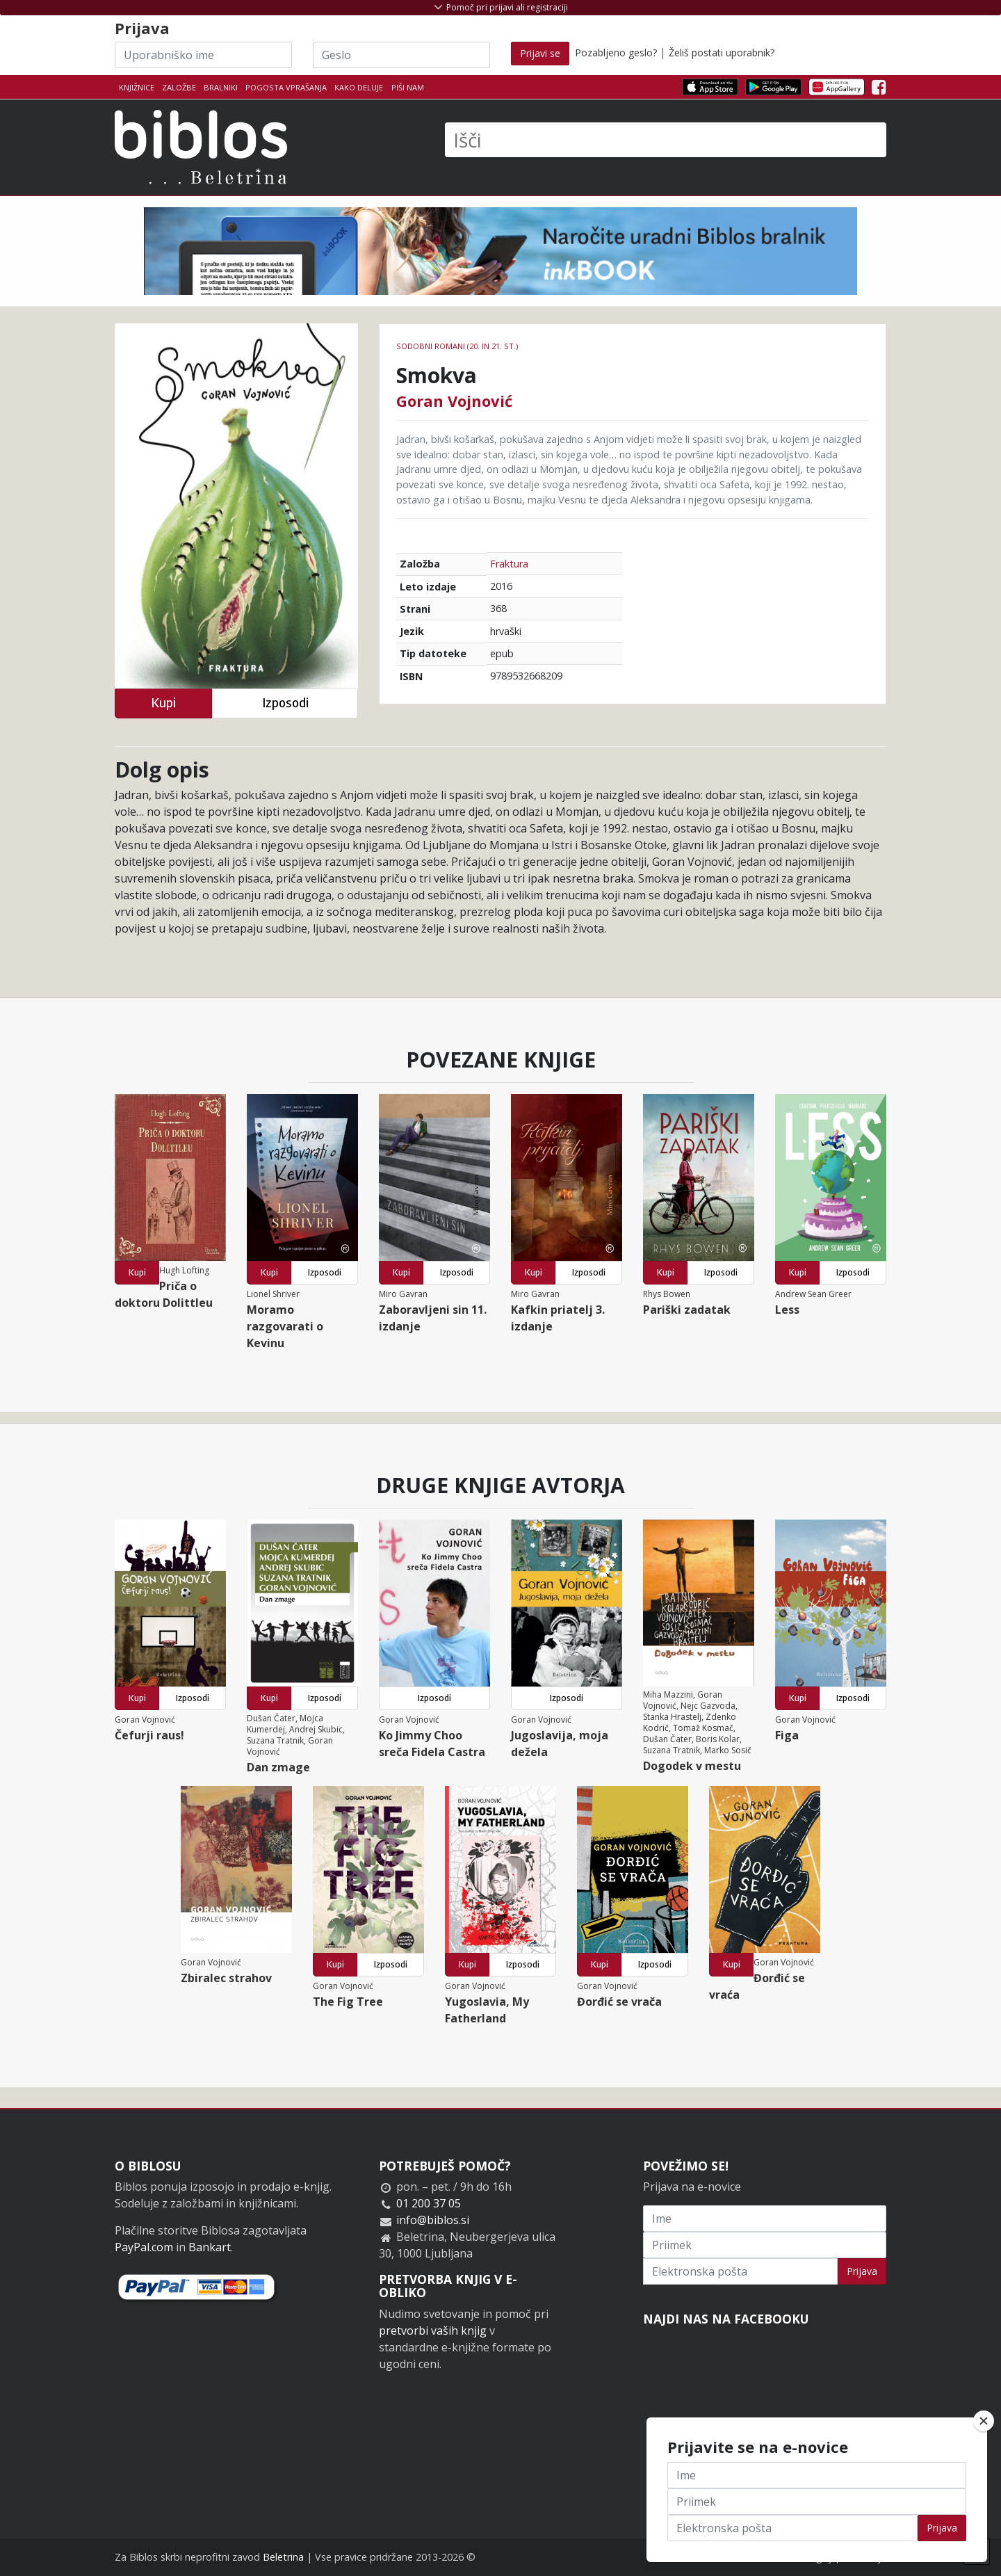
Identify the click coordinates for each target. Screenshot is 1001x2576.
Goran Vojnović (454, 400)
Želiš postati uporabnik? (721, 52)
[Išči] (665, 139)
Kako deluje (358, 87)
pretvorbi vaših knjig (433, 2330)
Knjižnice (136, 87)
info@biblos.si (432, 2220)
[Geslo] (401, 55)
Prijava (862, 2271)
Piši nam (407, 87)
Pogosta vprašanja (286, 87)
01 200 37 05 (428, 2203)
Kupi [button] (163, 702)
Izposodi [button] (285, 702)
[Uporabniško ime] (203, 55)
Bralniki (221, 87)
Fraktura (509, 563)
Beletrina (283, 2556)
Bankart (209, 2247)
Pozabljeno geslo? (616, 52)
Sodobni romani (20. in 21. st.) (457, 346)
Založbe (179, 87)
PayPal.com (144, 2247)
